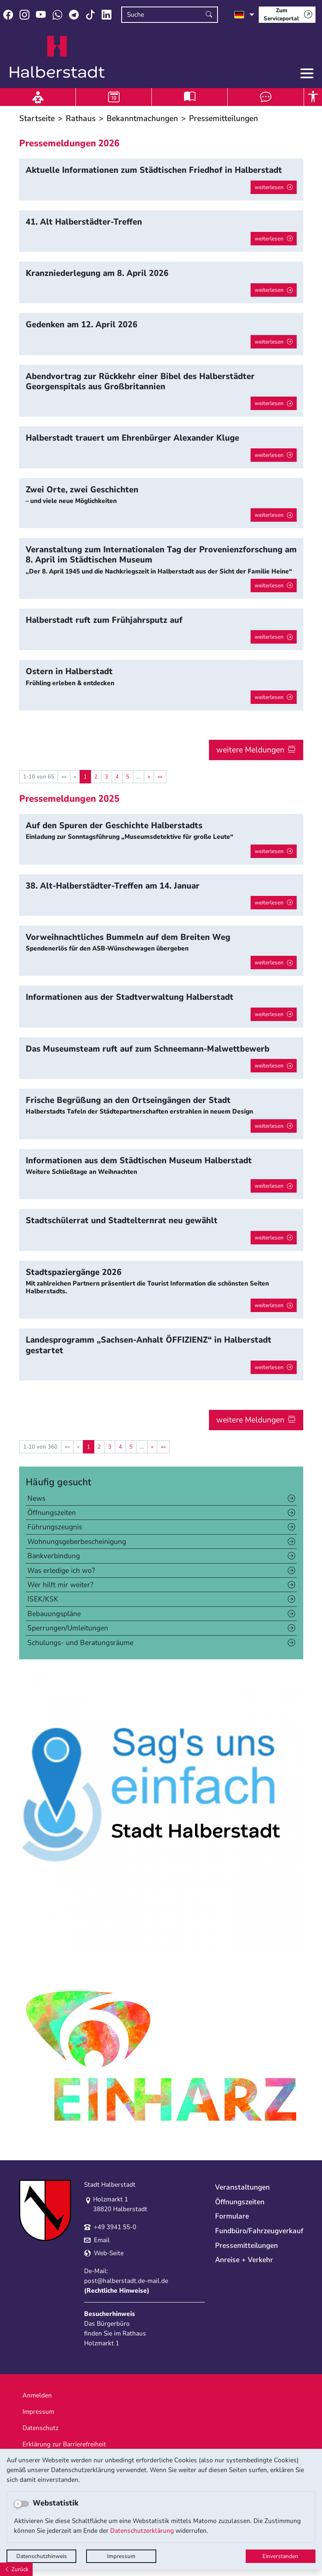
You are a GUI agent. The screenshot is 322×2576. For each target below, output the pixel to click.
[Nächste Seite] (149, 776)
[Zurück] (16, 2569)
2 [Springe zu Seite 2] (96, 777)
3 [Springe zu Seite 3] (106, 777)
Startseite (37, 118)
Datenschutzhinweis (41, 2556)
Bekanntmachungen (142, 118)
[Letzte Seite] (160, 776)
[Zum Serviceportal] (287, 15)
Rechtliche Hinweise (117, 2290)
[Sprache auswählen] (244, 15)
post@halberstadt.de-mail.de (126, 2280)
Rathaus (80, 118)
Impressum (121, 2556)
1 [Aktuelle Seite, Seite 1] (85, 777)
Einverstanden (280, 2556)
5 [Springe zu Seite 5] (127, 777)
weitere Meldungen (250, 749)
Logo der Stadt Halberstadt (57, 57)
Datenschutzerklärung (142, 2530)
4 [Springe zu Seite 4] (117, 777)
